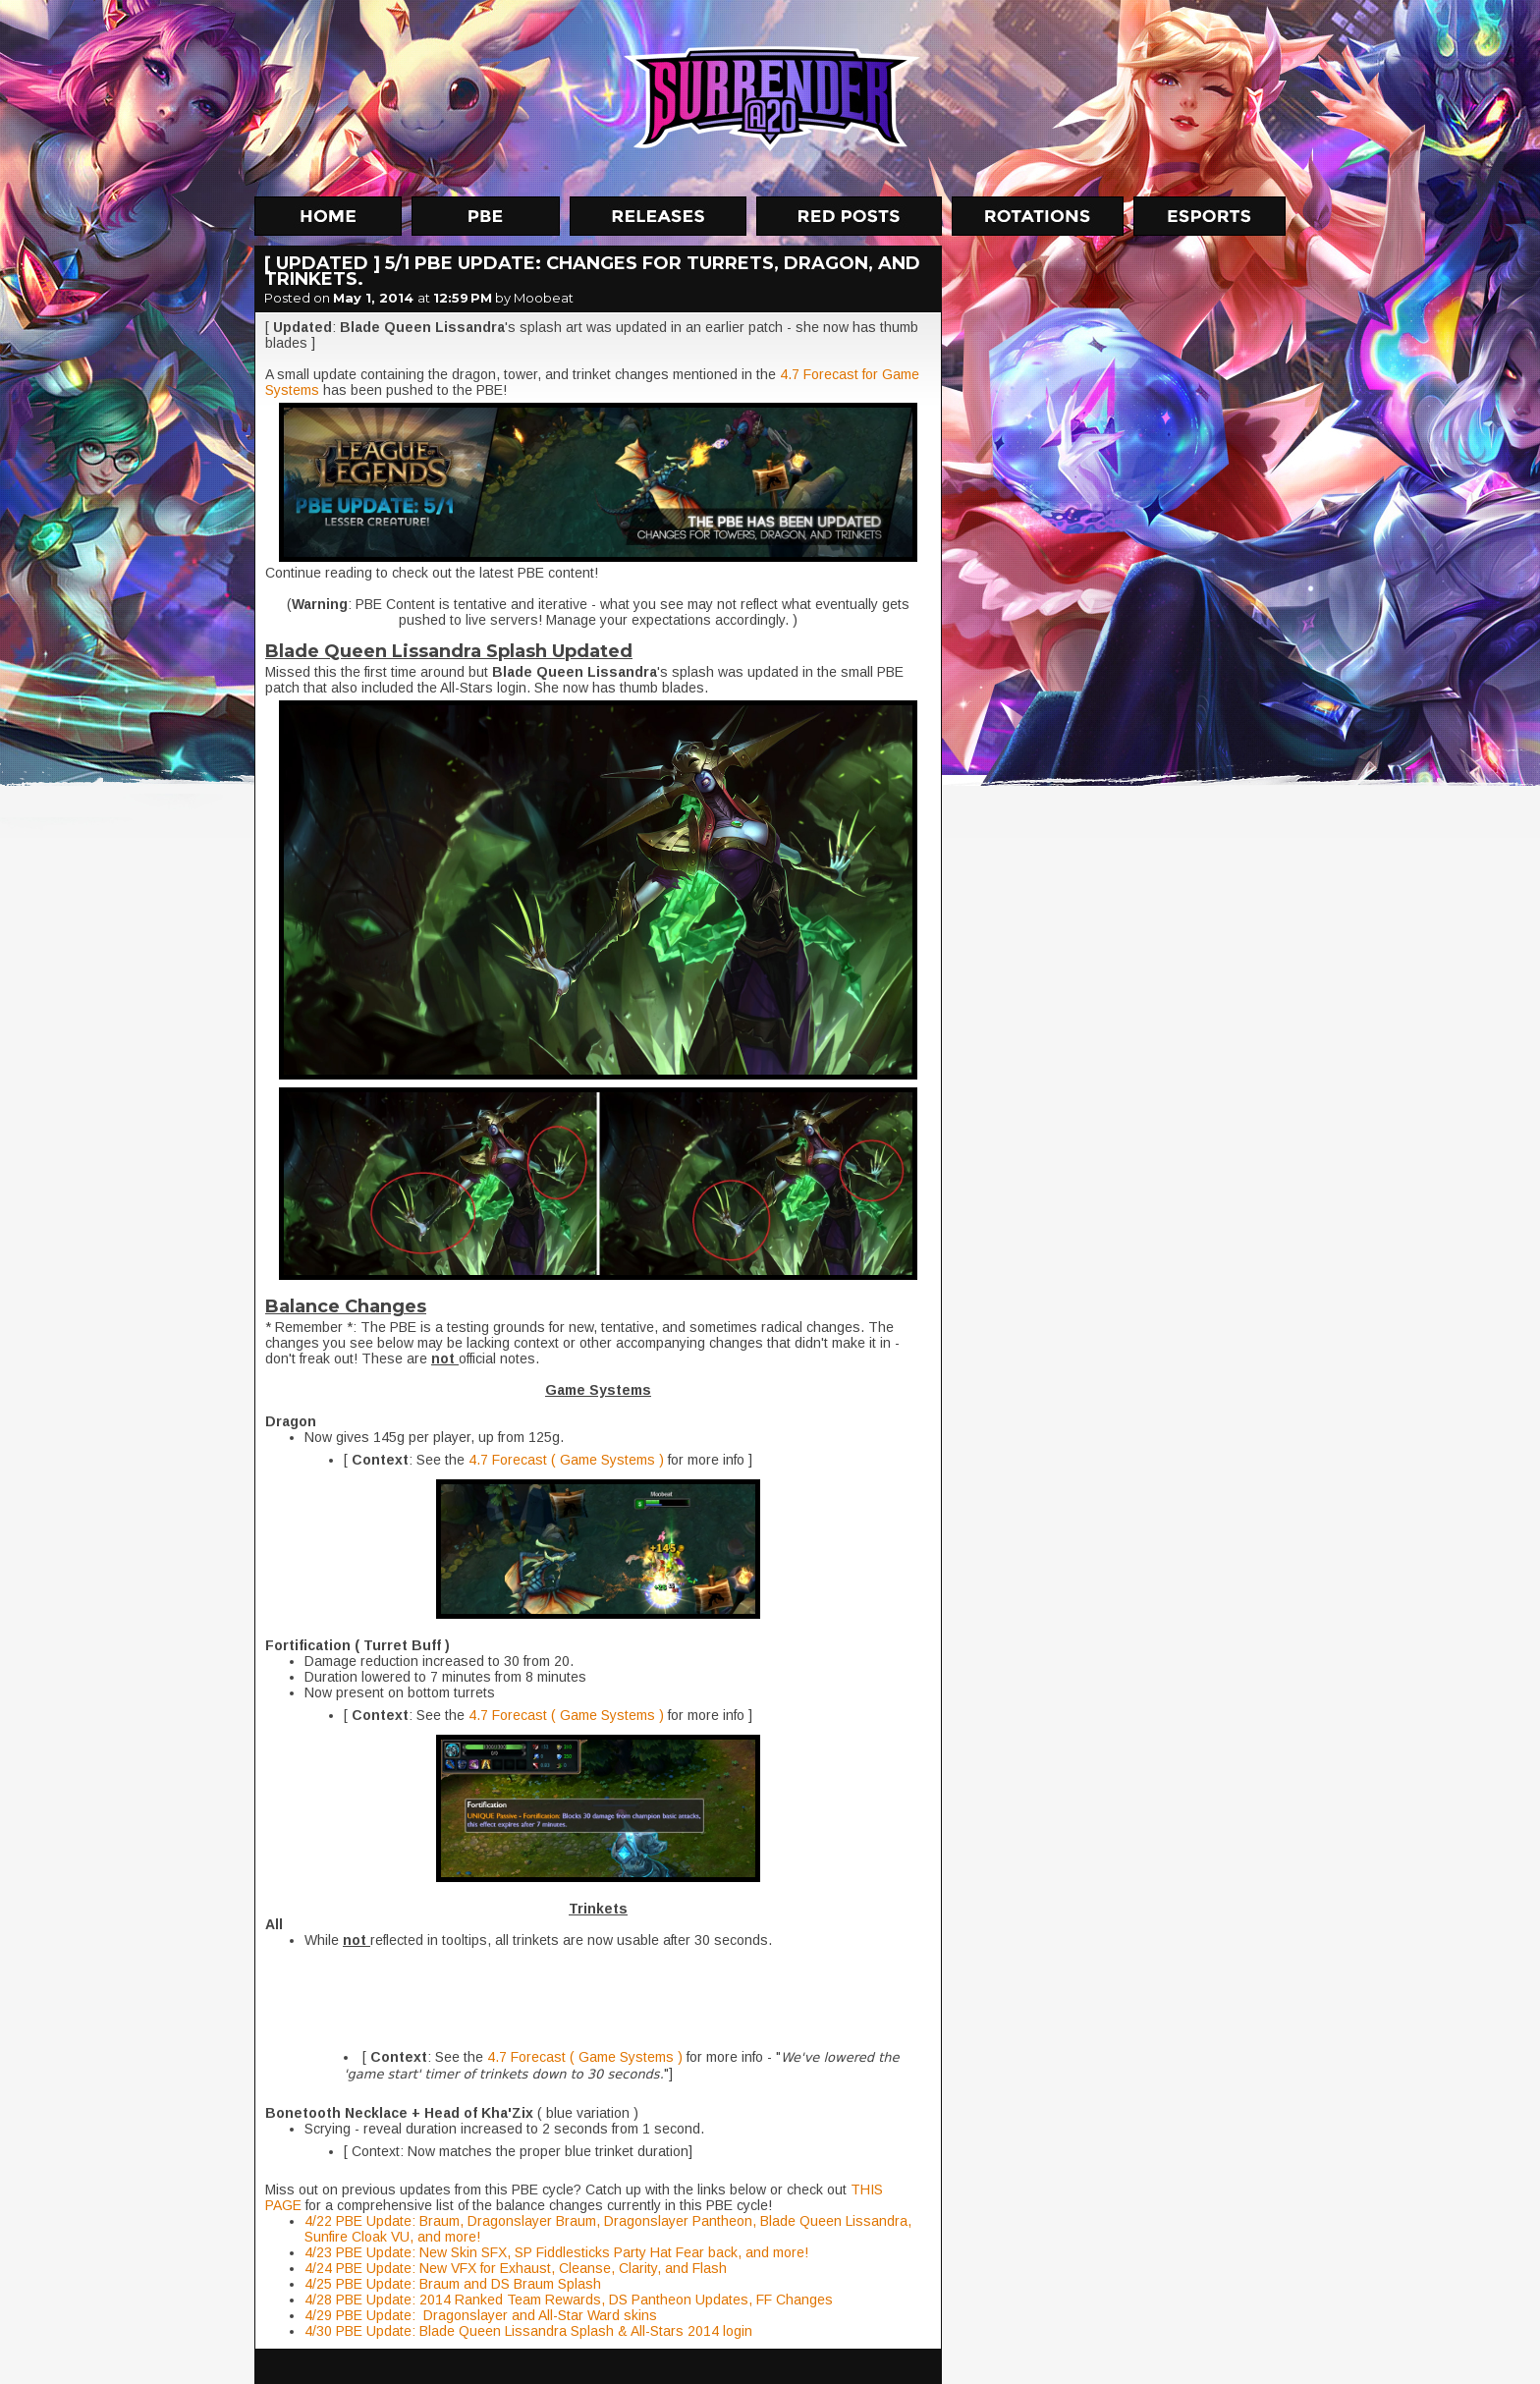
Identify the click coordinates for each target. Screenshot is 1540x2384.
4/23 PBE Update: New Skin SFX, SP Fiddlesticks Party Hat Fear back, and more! (556, 2252)
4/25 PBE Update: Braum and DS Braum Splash (452, 2284)
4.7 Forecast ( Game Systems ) (564, 1460)
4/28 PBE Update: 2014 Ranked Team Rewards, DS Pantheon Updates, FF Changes (568, 2299)
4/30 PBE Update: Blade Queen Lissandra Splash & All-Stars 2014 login (528, 2331)
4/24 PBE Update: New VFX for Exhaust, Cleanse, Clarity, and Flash (515, 2268)
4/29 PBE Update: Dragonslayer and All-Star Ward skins (480, 2315)
